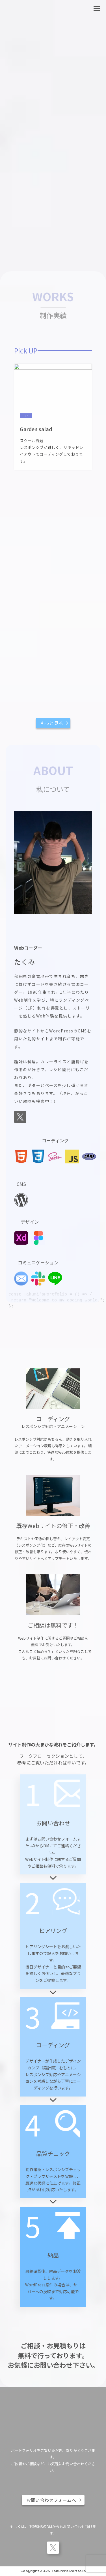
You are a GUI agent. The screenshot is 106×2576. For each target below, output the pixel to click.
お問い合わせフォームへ (51, 2500)
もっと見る (51, 723)
